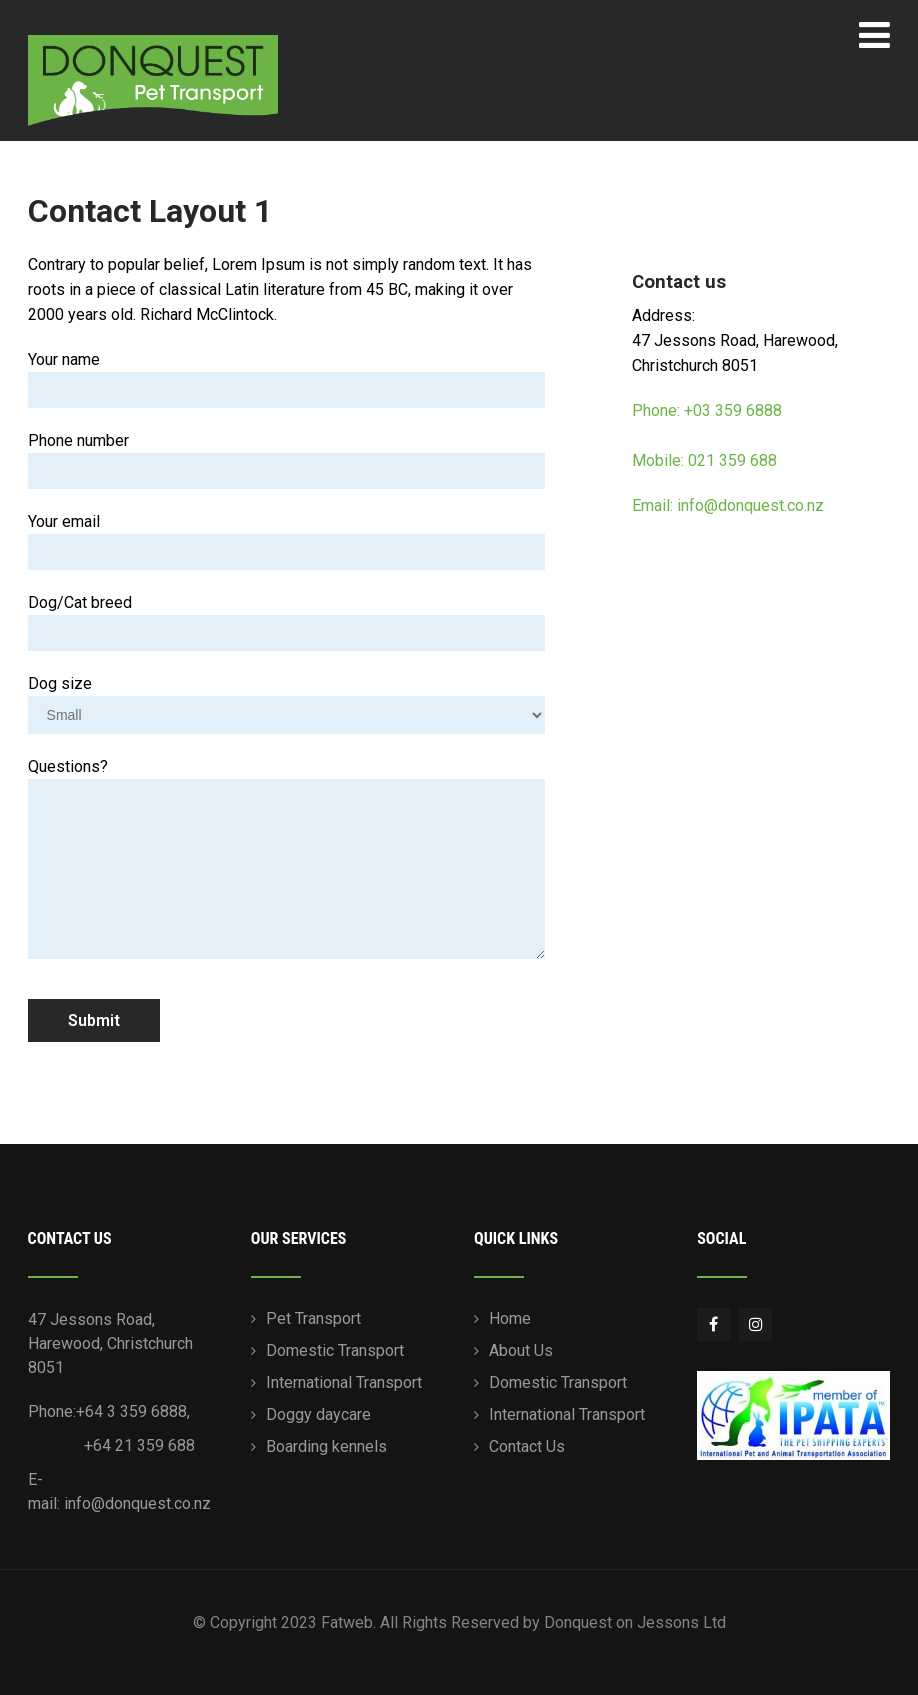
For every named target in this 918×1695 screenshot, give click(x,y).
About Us (521, 1350)
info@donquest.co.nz (137, 1503)
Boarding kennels (326, 1446)
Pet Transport (313, 1318)
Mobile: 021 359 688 (704, 460)
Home (510, 1318)
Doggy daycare (318, 1414)
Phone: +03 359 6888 (707, 410)
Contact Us (527, 1446)
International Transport (344, 1382)
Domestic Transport (335, 1350)
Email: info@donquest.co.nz (728, 505)
